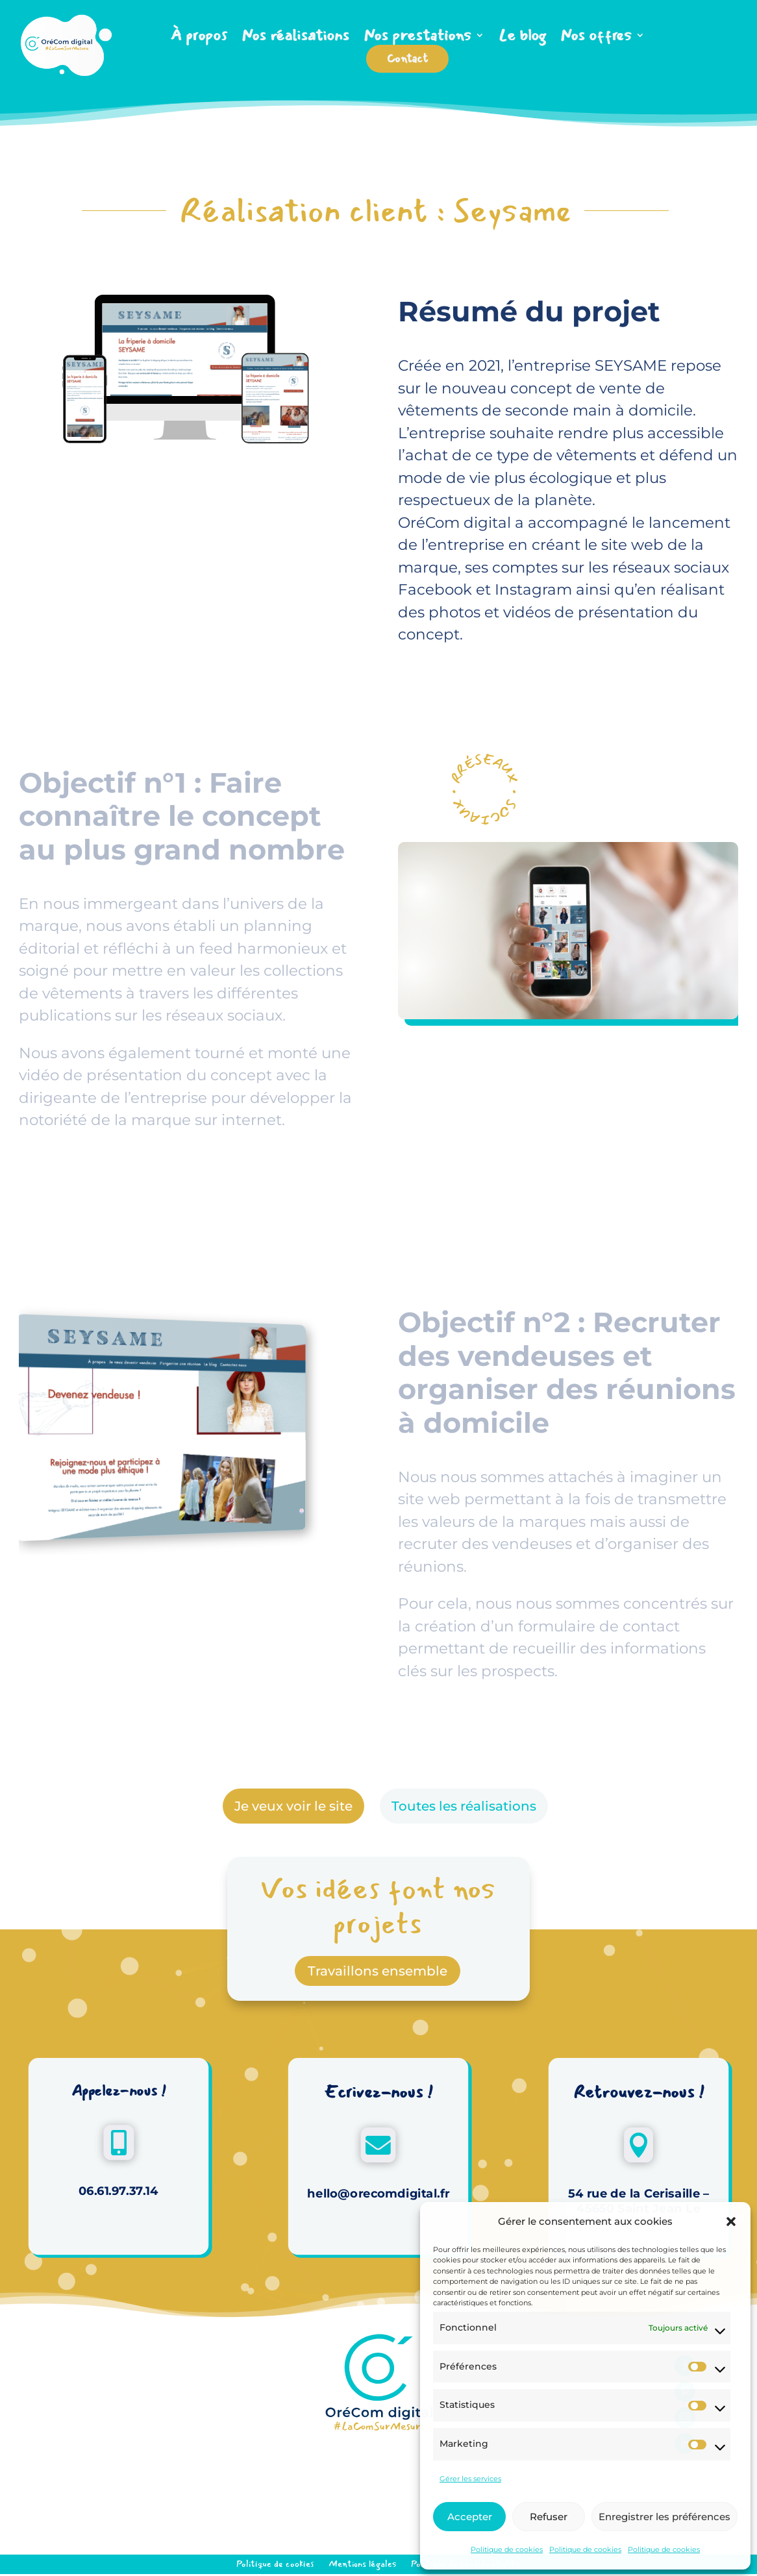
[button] (731, 2221)
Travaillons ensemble (377, 1971)
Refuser (548, 2516)
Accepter (469, 2516)
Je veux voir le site (293, 1806)
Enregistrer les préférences (664, 2516)
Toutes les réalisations (463, 1806)
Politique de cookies (507, 2549)
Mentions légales (363, 2563)
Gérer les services (470, 2478)
